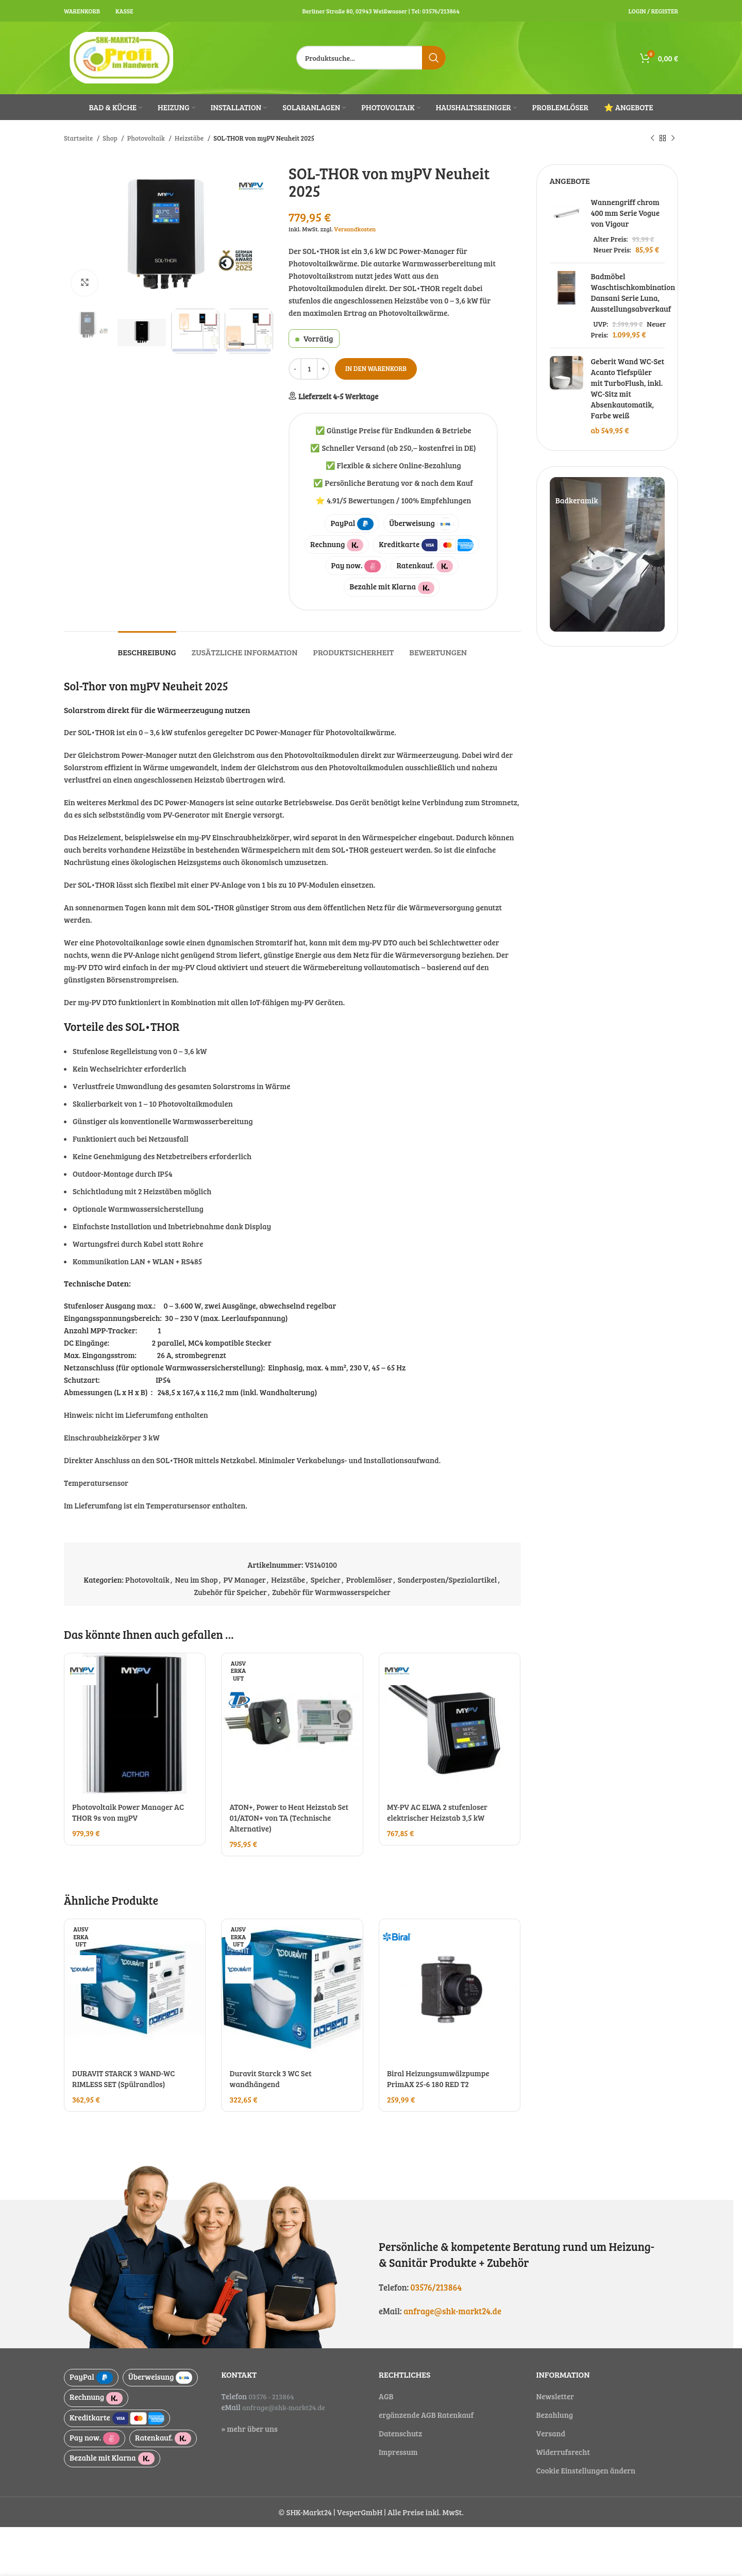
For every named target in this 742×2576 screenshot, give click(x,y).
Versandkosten (355, 229)
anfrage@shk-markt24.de (452, 2311)
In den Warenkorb (376, 368)
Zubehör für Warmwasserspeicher (331, 1592)
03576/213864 (436, 2287)
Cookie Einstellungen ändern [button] (585, 2470)
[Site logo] (122, 57)
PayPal (352, 524)
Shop (111, 138)
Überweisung (421, 524)
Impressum (398, 2452)
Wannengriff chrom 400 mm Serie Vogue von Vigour (625, 213)
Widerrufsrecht (563, 2452)
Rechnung (336, 545)
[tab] (147, 647)
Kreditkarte (426, 545)
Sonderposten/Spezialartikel (447, 1579)
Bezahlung (554, 2415)
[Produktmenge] (309, 369)
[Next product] (673, 138)
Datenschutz (400, 2433)
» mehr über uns (250, 2429)
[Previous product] (652, 138)
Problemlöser (369, 1579)
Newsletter (555, 2396)
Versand (551, 2433)
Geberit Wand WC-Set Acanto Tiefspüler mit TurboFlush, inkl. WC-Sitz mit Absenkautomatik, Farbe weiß (628, 388)
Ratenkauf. (424, 566)
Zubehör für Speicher (230, 1592)
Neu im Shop (196, 1579)
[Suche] (371, 58)
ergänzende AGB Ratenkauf (426, 2415)
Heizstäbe (190, 138)
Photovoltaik (146, 138)
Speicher (326, 1579)
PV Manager (245, 1579)
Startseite (79, 138)
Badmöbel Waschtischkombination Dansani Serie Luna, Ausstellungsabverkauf (633, 292)
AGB (386, 2396)
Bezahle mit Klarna (391, 587)
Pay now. (356, 566)
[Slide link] (607, 554)
